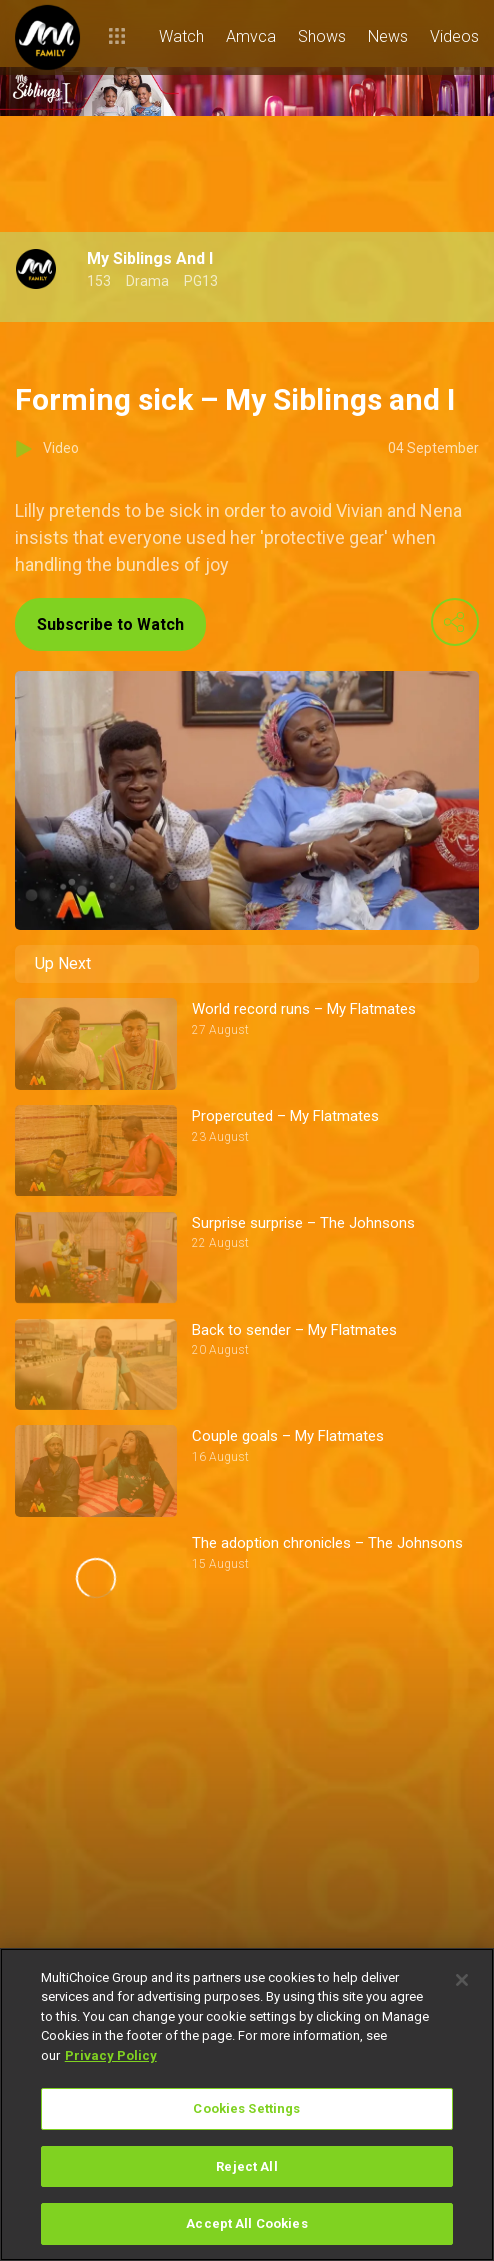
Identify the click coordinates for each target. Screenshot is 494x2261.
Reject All (246, 2166)
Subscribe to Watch (110, 624)
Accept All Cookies (246, 2223)
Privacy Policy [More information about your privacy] (111, 2055)
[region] (247, 2104)
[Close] (462, 1980)
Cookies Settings (246, 2108)
